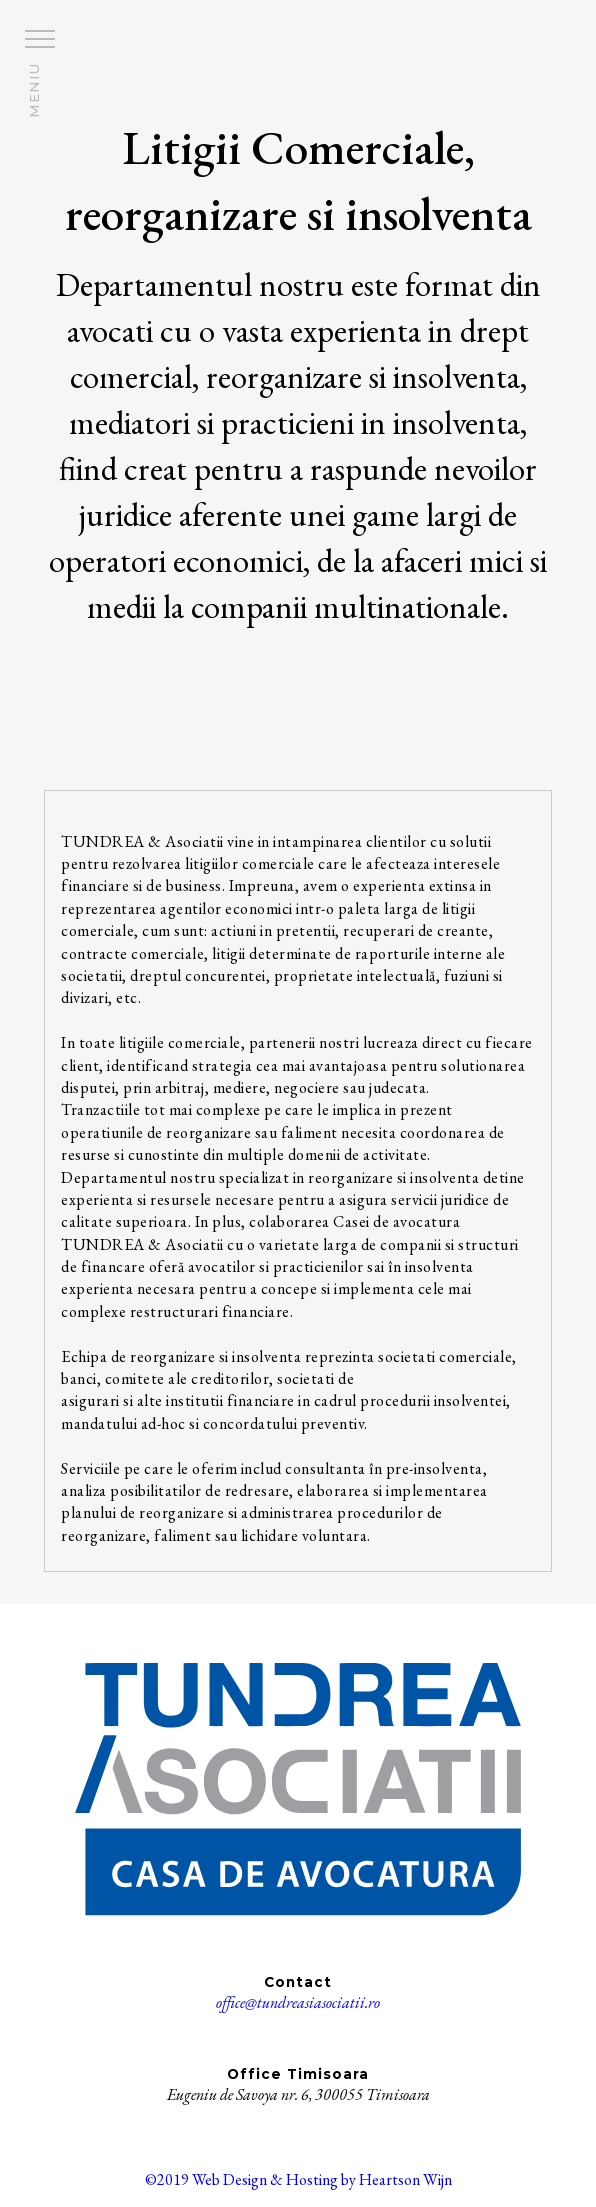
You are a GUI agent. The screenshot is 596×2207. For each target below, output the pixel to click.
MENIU (34, 90)
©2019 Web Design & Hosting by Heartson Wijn (298, 2179)
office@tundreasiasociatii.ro (298, 2002)
